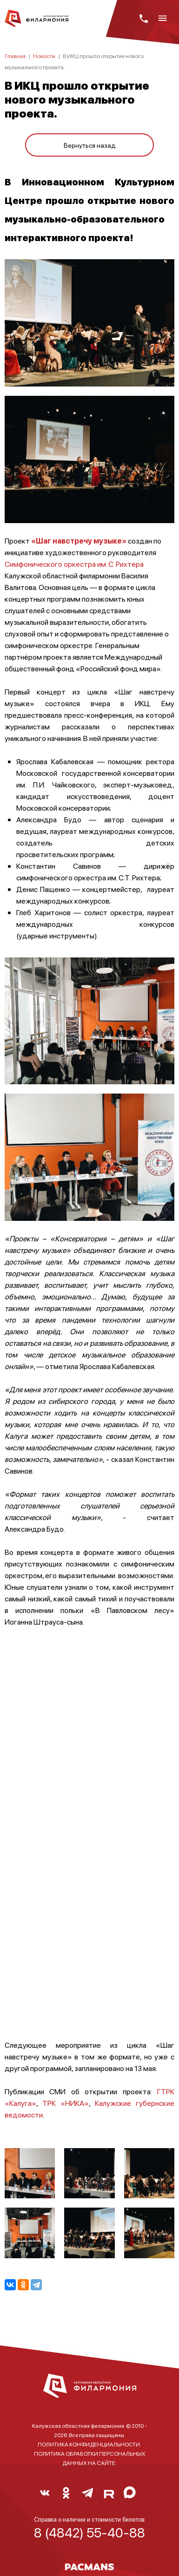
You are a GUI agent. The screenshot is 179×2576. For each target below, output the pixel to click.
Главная (15, 55)
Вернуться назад (90, 145)
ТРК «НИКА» (65, 2103)
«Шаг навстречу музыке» (79, 540)
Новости (44, 55)
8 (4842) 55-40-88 (89, 2532)
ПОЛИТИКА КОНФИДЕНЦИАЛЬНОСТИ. (89, 2444)
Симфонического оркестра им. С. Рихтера (74, 564)
